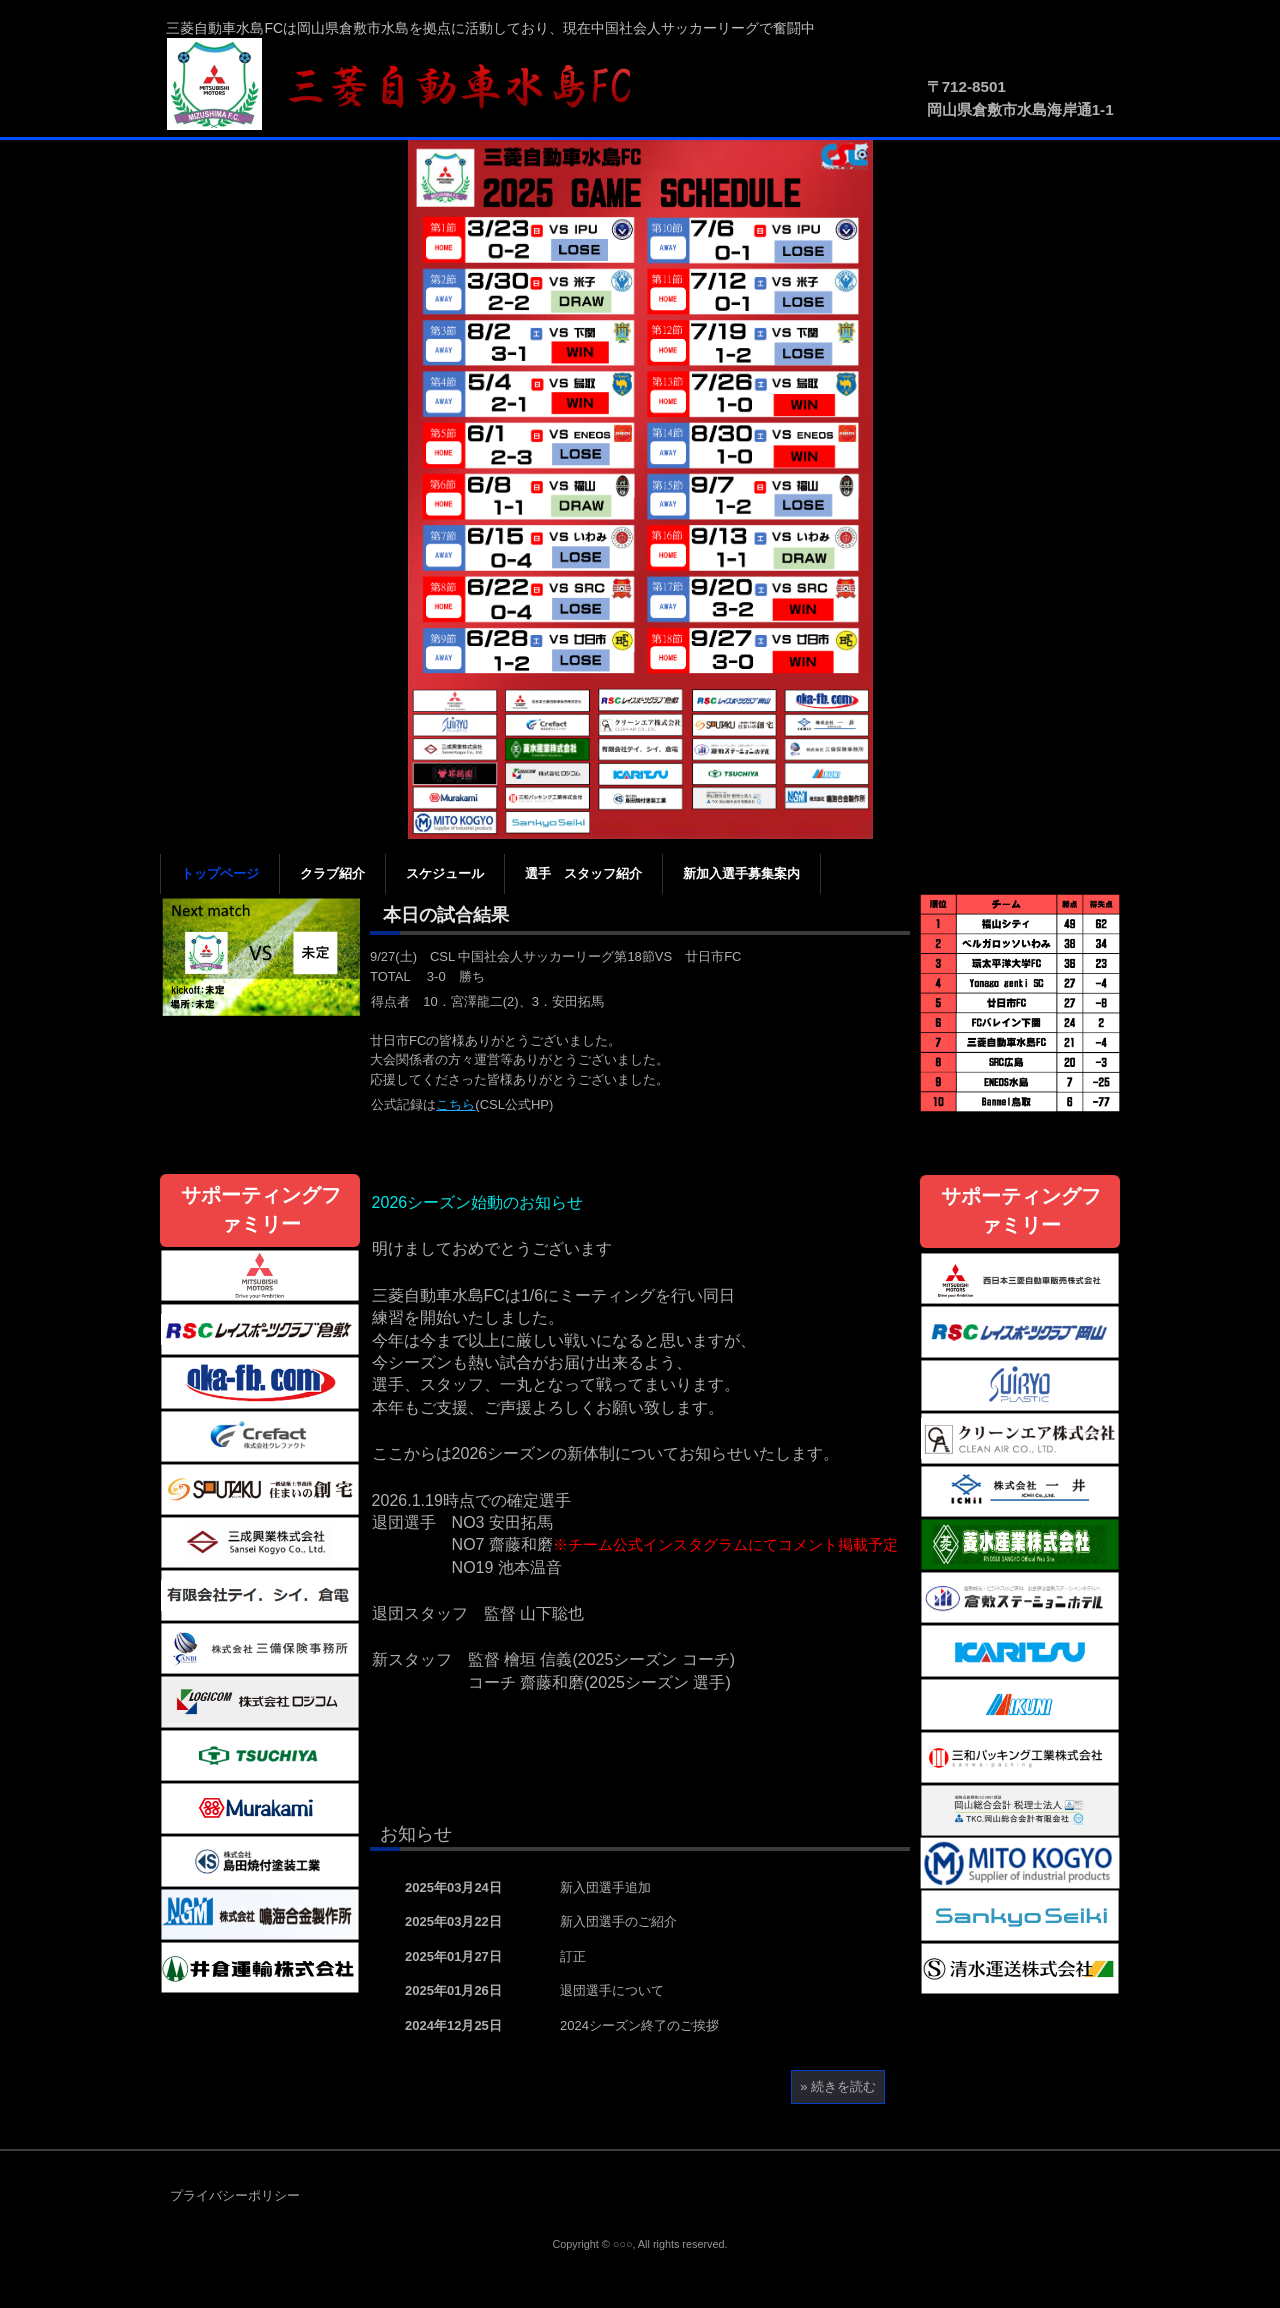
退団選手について (612, 1990)
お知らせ (416, 1834)
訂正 (573, 1956)
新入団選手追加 (605, 1887)
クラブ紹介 (332, 873)
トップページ (220, 873)
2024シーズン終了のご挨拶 (639, 2025)
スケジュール (445, 873)
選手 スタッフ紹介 (583, 873)
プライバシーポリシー (235, 2195)
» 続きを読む (838, 2086)
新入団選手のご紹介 (618, 1921)
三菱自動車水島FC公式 (410, 85)
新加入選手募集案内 (741, 873)
